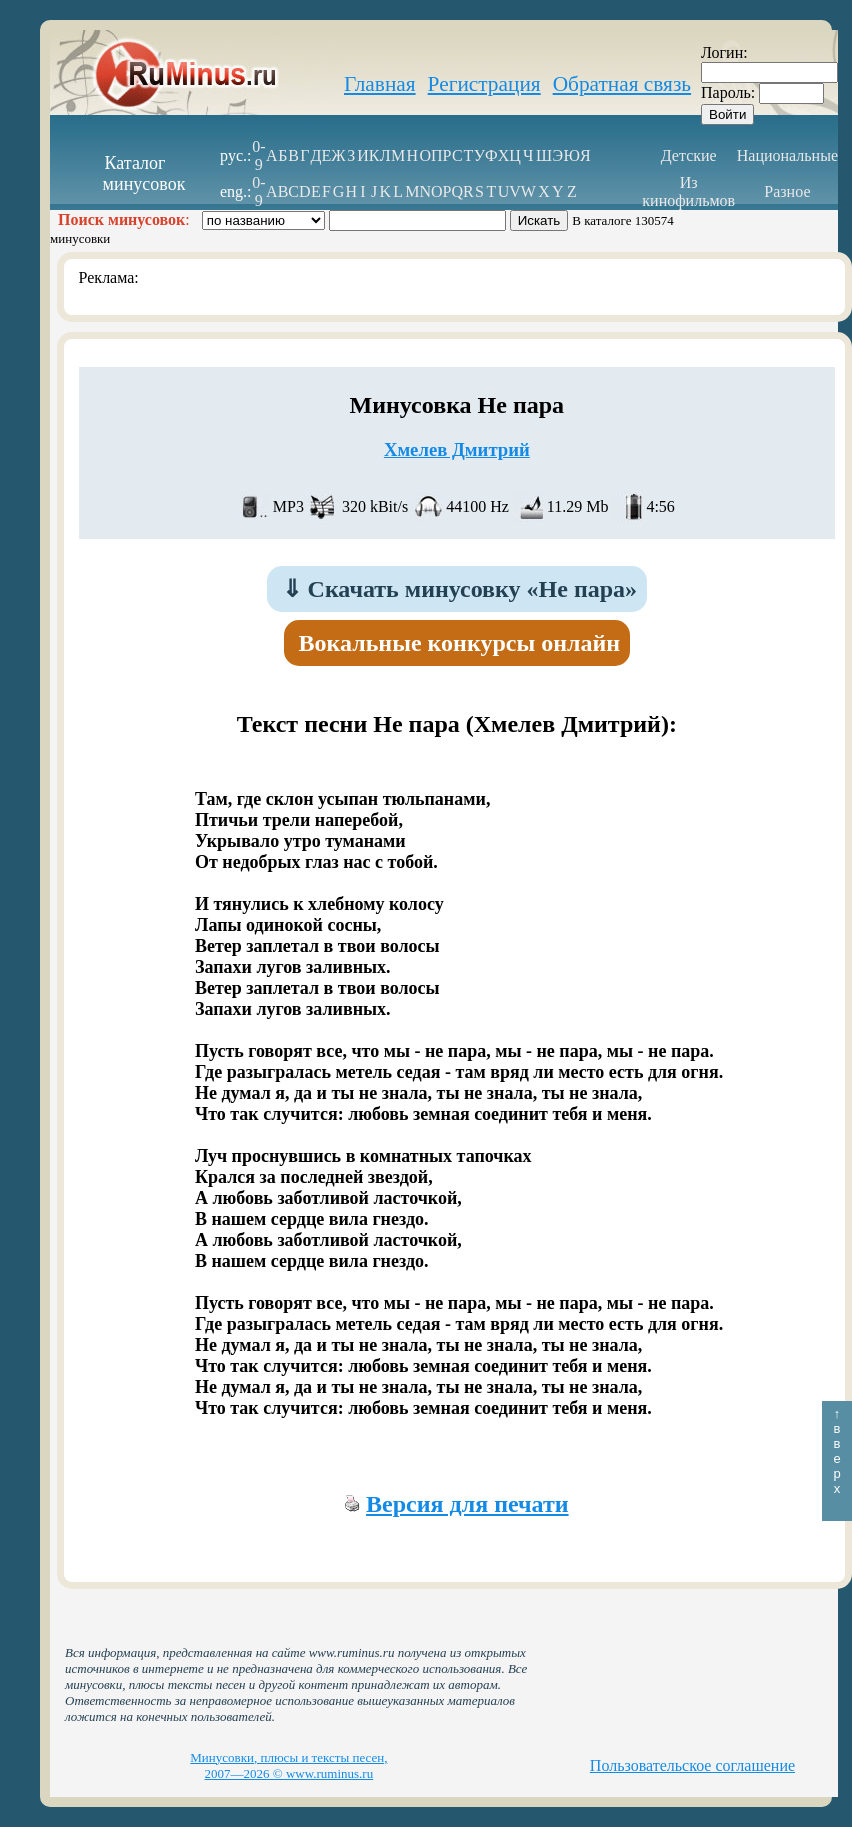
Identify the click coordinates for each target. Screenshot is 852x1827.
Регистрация (484, 84)
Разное (787, 191)
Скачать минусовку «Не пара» (460, 589)
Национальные (787, 155)
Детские (689, 155)
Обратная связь (622, 84)
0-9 (258, 155)
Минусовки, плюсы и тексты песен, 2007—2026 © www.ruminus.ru (288, 1765)
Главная (380, 84)
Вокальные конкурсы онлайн (460, 643)
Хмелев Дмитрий (457, 449)
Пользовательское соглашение (692, 1765)
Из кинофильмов (688, 191)
